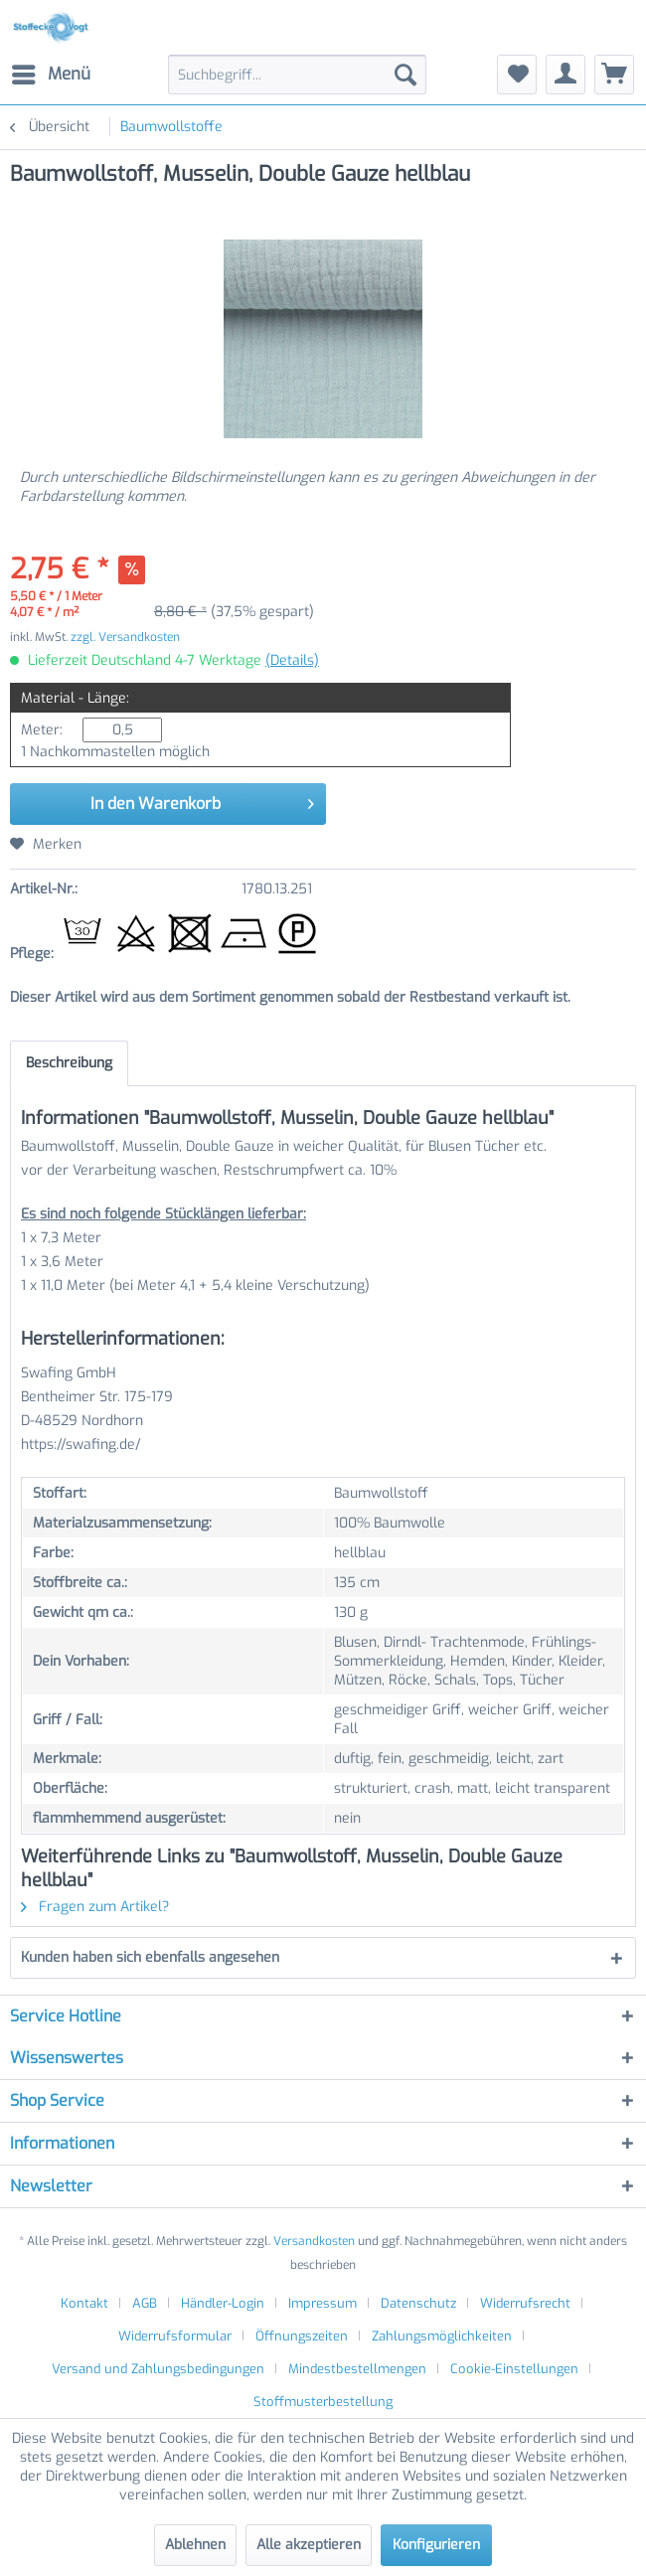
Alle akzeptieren (308, 2544)
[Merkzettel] (517, 74)
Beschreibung (69, 1062)
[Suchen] (405, 74)
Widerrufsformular (175, 2336)
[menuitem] (50, 74)
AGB (144, 2303)
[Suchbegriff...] (297, 74)
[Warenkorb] (614, 74)
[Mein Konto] (565, 74)
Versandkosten (314, 2241)
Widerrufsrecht (525, 2303)
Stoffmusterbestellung (323, 2401)
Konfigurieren (436, 2544)
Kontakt (84, 2303)
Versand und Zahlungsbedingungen (158, 2368)
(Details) (292, 660)
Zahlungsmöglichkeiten (442, 2336)
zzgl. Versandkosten (125, 637)
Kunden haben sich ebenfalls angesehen (150, 1957)
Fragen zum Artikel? (95, 1906)
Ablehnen (195, 2544)
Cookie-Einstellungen (514, 2368)
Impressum (322, 2303)
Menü (51, 72)
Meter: (42, 730)
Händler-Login (222, 2303)
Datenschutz (418, 2303)
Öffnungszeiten (301, 2336)
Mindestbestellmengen (357, 2368)
